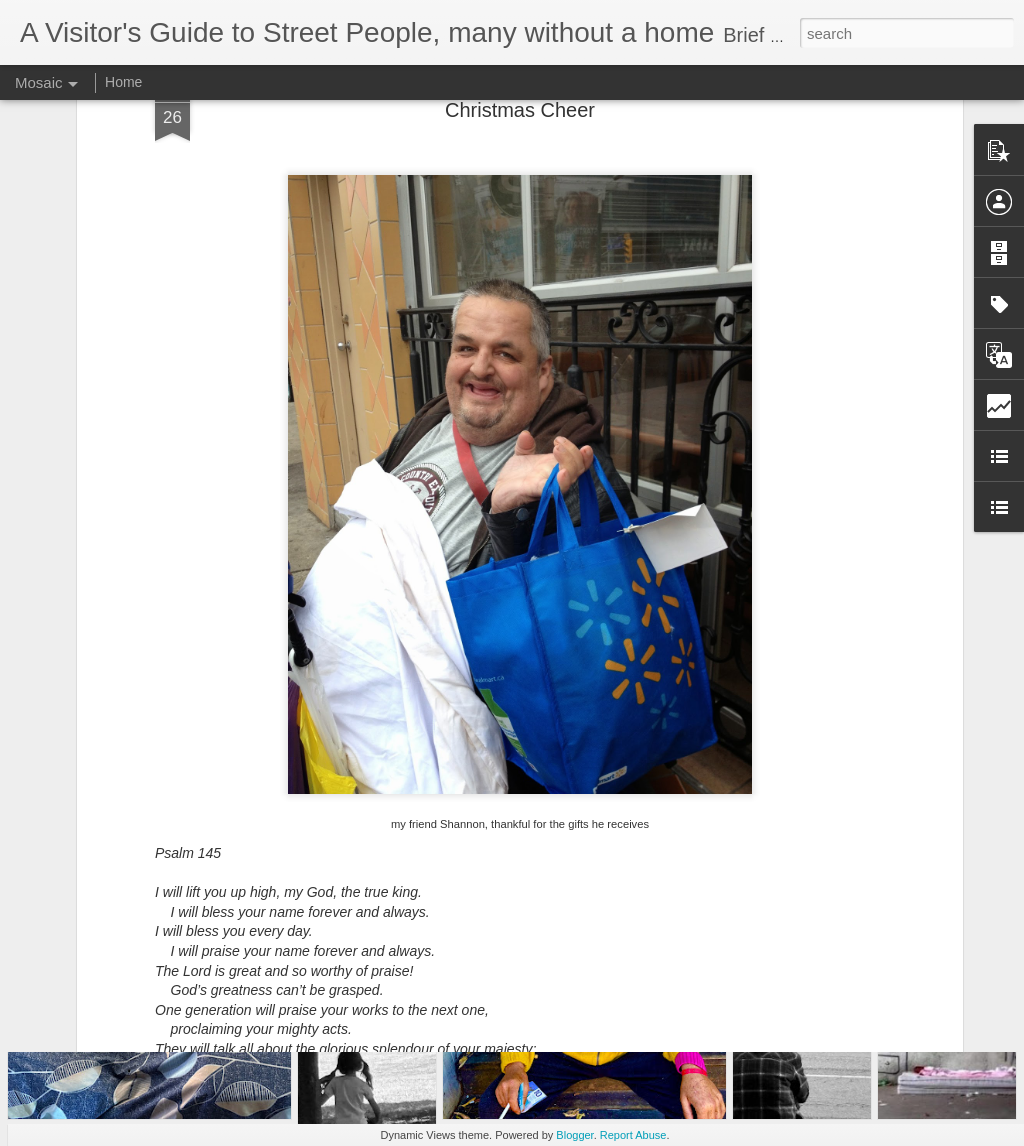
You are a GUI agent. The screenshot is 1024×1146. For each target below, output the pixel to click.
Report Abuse (633, 1135)
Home (123, 82)
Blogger (574, 1135)
